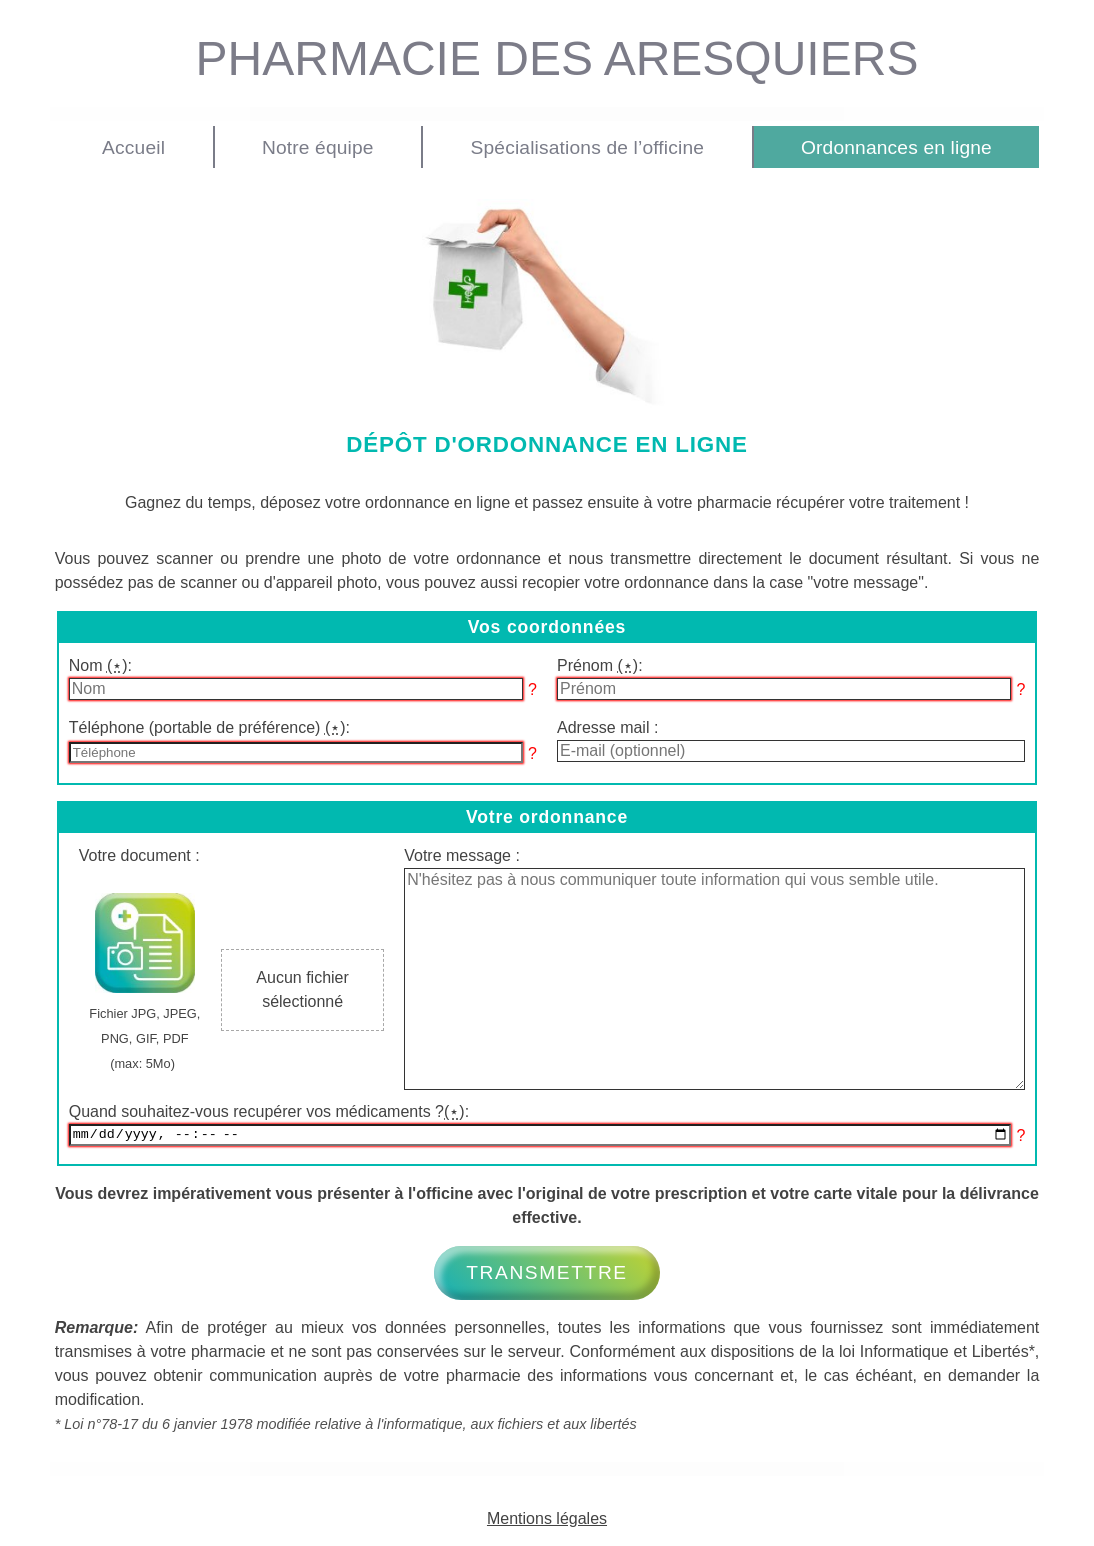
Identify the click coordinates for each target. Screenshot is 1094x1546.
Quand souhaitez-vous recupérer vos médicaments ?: (269, 1111)
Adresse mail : (607, 727)
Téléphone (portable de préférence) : (209, 727)
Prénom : (600, 665)
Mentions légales (547, 1521)
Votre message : (462, 855)
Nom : (100, 665)
